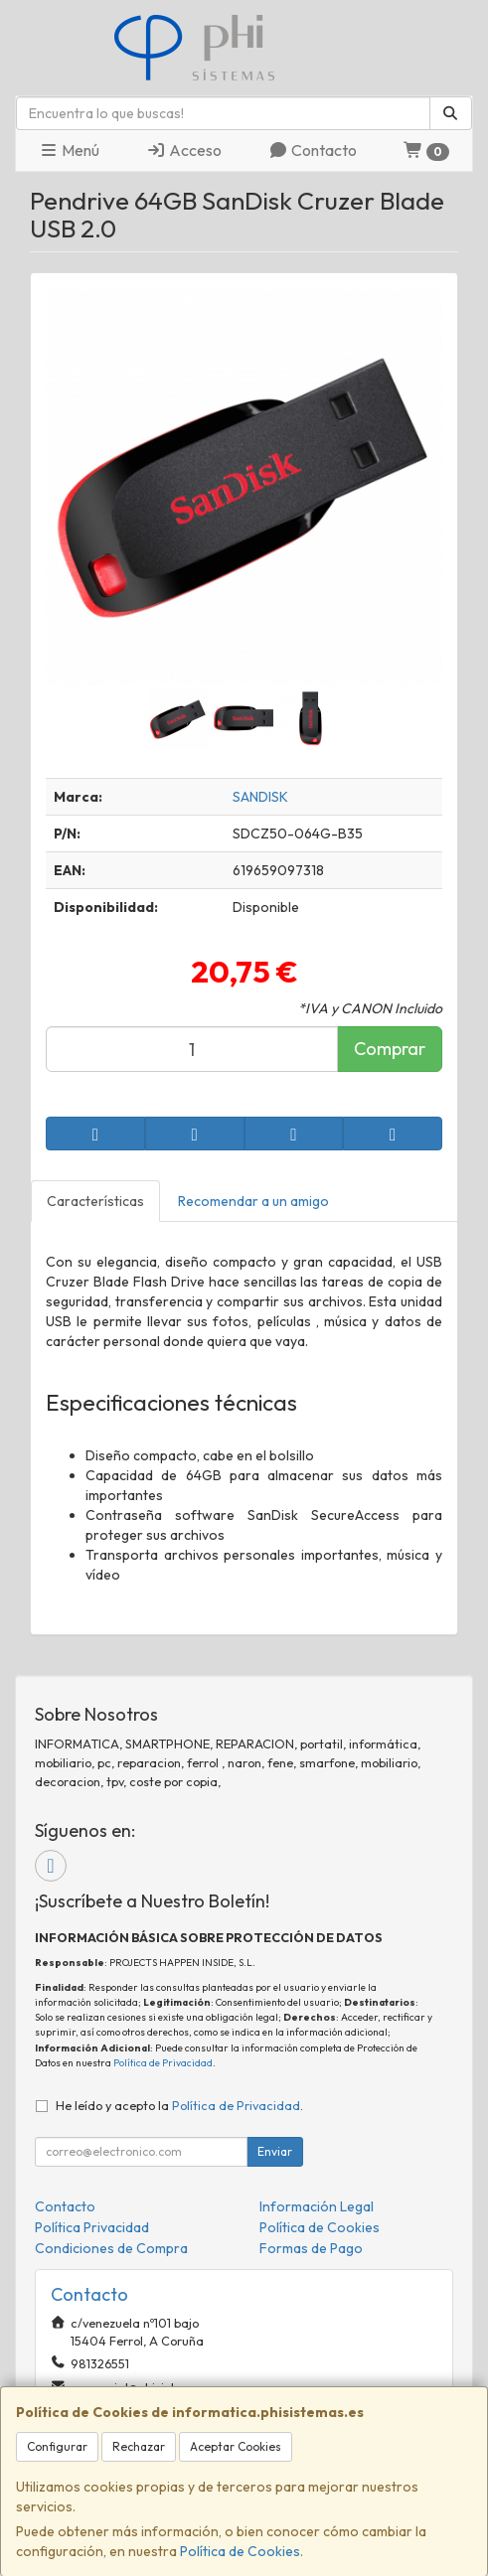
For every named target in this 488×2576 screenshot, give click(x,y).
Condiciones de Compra (111, 2248)
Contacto (312, 150)
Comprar (389, 1048)
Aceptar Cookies (235, 2446)
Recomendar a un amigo (253, 1201)
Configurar (57, 2446)
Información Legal (316, 2206)
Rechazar (138, 2446)
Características (95, 1201)
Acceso (184, 150)
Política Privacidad (92, 2227)
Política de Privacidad (163, 2062)
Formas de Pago (311, 2248)
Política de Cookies (240, 2551)
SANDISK (260, 797)
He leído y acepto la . (179, 2105)
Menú (69, 150)
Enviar (274, 2151)
